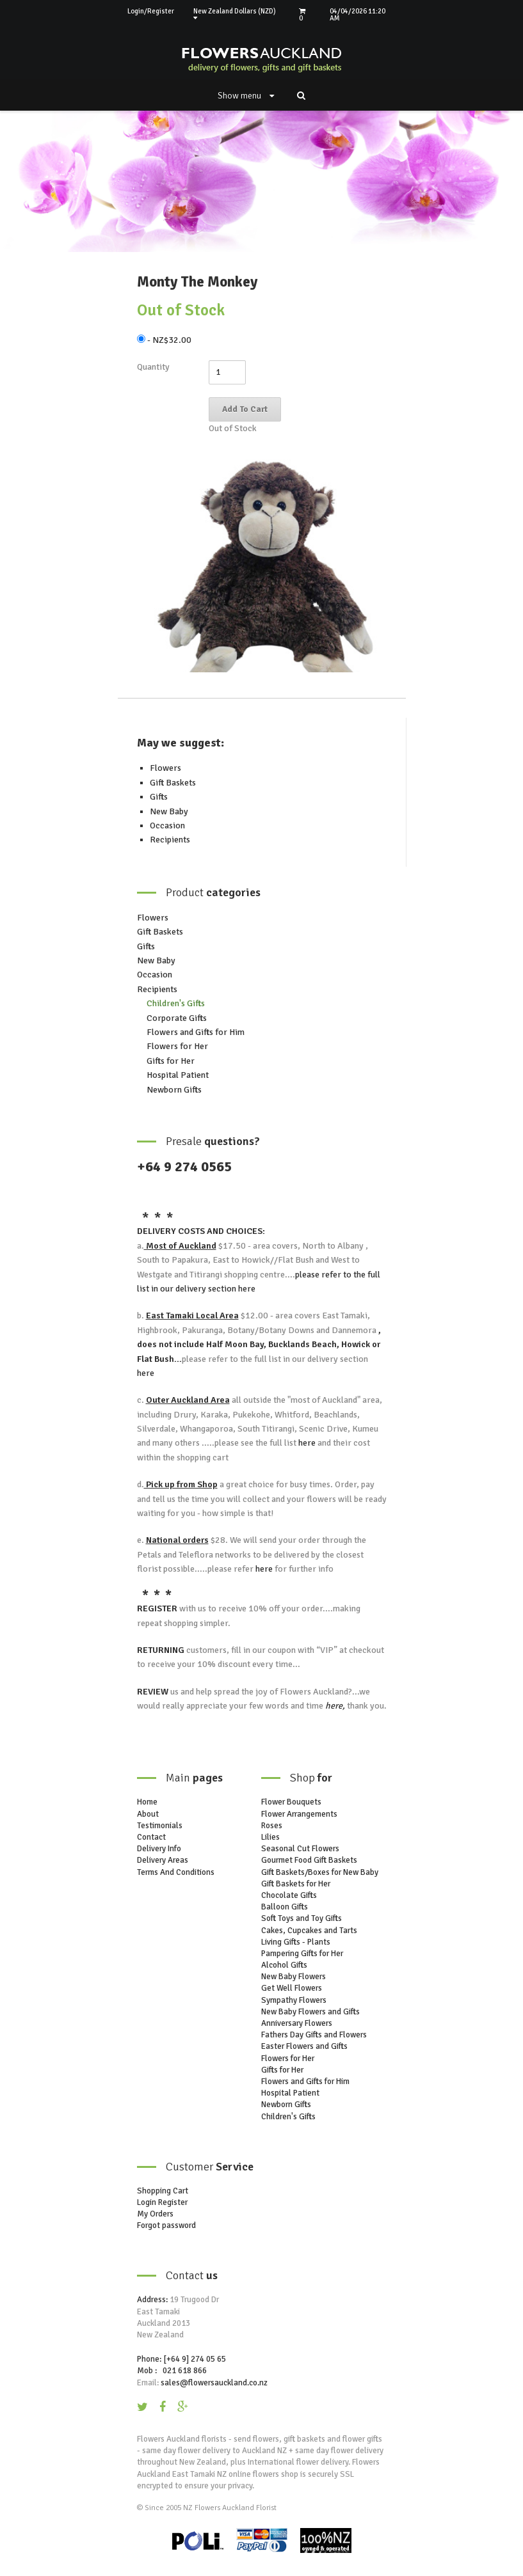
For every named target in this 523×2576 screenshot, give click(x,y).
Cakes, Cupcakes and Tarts (309, 1930)
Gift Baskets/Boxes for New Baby (319, 1872)
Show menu (246, 95)
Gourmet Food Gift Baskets (309, 1860)
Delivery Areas (162, 1860)
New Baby (169, 811)
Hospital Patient (178, 1075)
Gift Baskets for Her (295, 1884)
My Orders (155, 2214)
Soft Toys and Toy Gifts (301, 1918)
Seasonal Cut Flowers (300, 1849)
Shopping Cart (162, 2191)
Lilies (270, 1837)
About (148, 1814)
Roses (271, 1826)
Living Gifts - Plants (295, 1942)
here (245, 1288)
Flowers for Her (177, 1046)
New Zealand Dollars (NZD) (234, 14)
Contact (151, 1837)
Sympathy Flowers (293, 2000)
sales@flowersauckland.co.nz (214, 2383)
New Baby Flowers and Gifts (310, 2012)
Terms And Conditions (175, 1872)
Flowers (165, 768)
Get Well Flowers (291, 1988)
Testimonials (159, 1826)
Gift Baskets (173, 782)
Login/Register (150, 11)
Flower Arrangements (299, 1814)
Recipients (170, 839)
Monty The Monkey (197, 282)
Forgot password (166, 2225)
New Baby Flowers (293, 1977)
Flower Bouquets (291, 1802)
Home (147, 1802)
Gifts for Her (171, 1060)
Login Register (162, 2202)
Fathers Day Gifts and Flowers (314, 2035)
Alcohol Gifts (284, 1965)
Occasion (167, 825)
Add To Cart (245, 409)
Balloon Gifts (284, 1907)
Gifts (159, 796)
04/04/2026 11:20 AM (357, 14)
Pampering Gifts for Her (302, 1953)
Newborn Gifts (174, 1089)
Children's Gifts (176, 1003)
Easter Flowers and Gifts (304, 2046)
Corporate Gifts (177, 1018)
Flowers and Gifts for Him (196, 1032)
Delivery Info (159, 1849)
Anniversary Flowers (296, 2023)
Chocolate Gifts (289, 1895)
